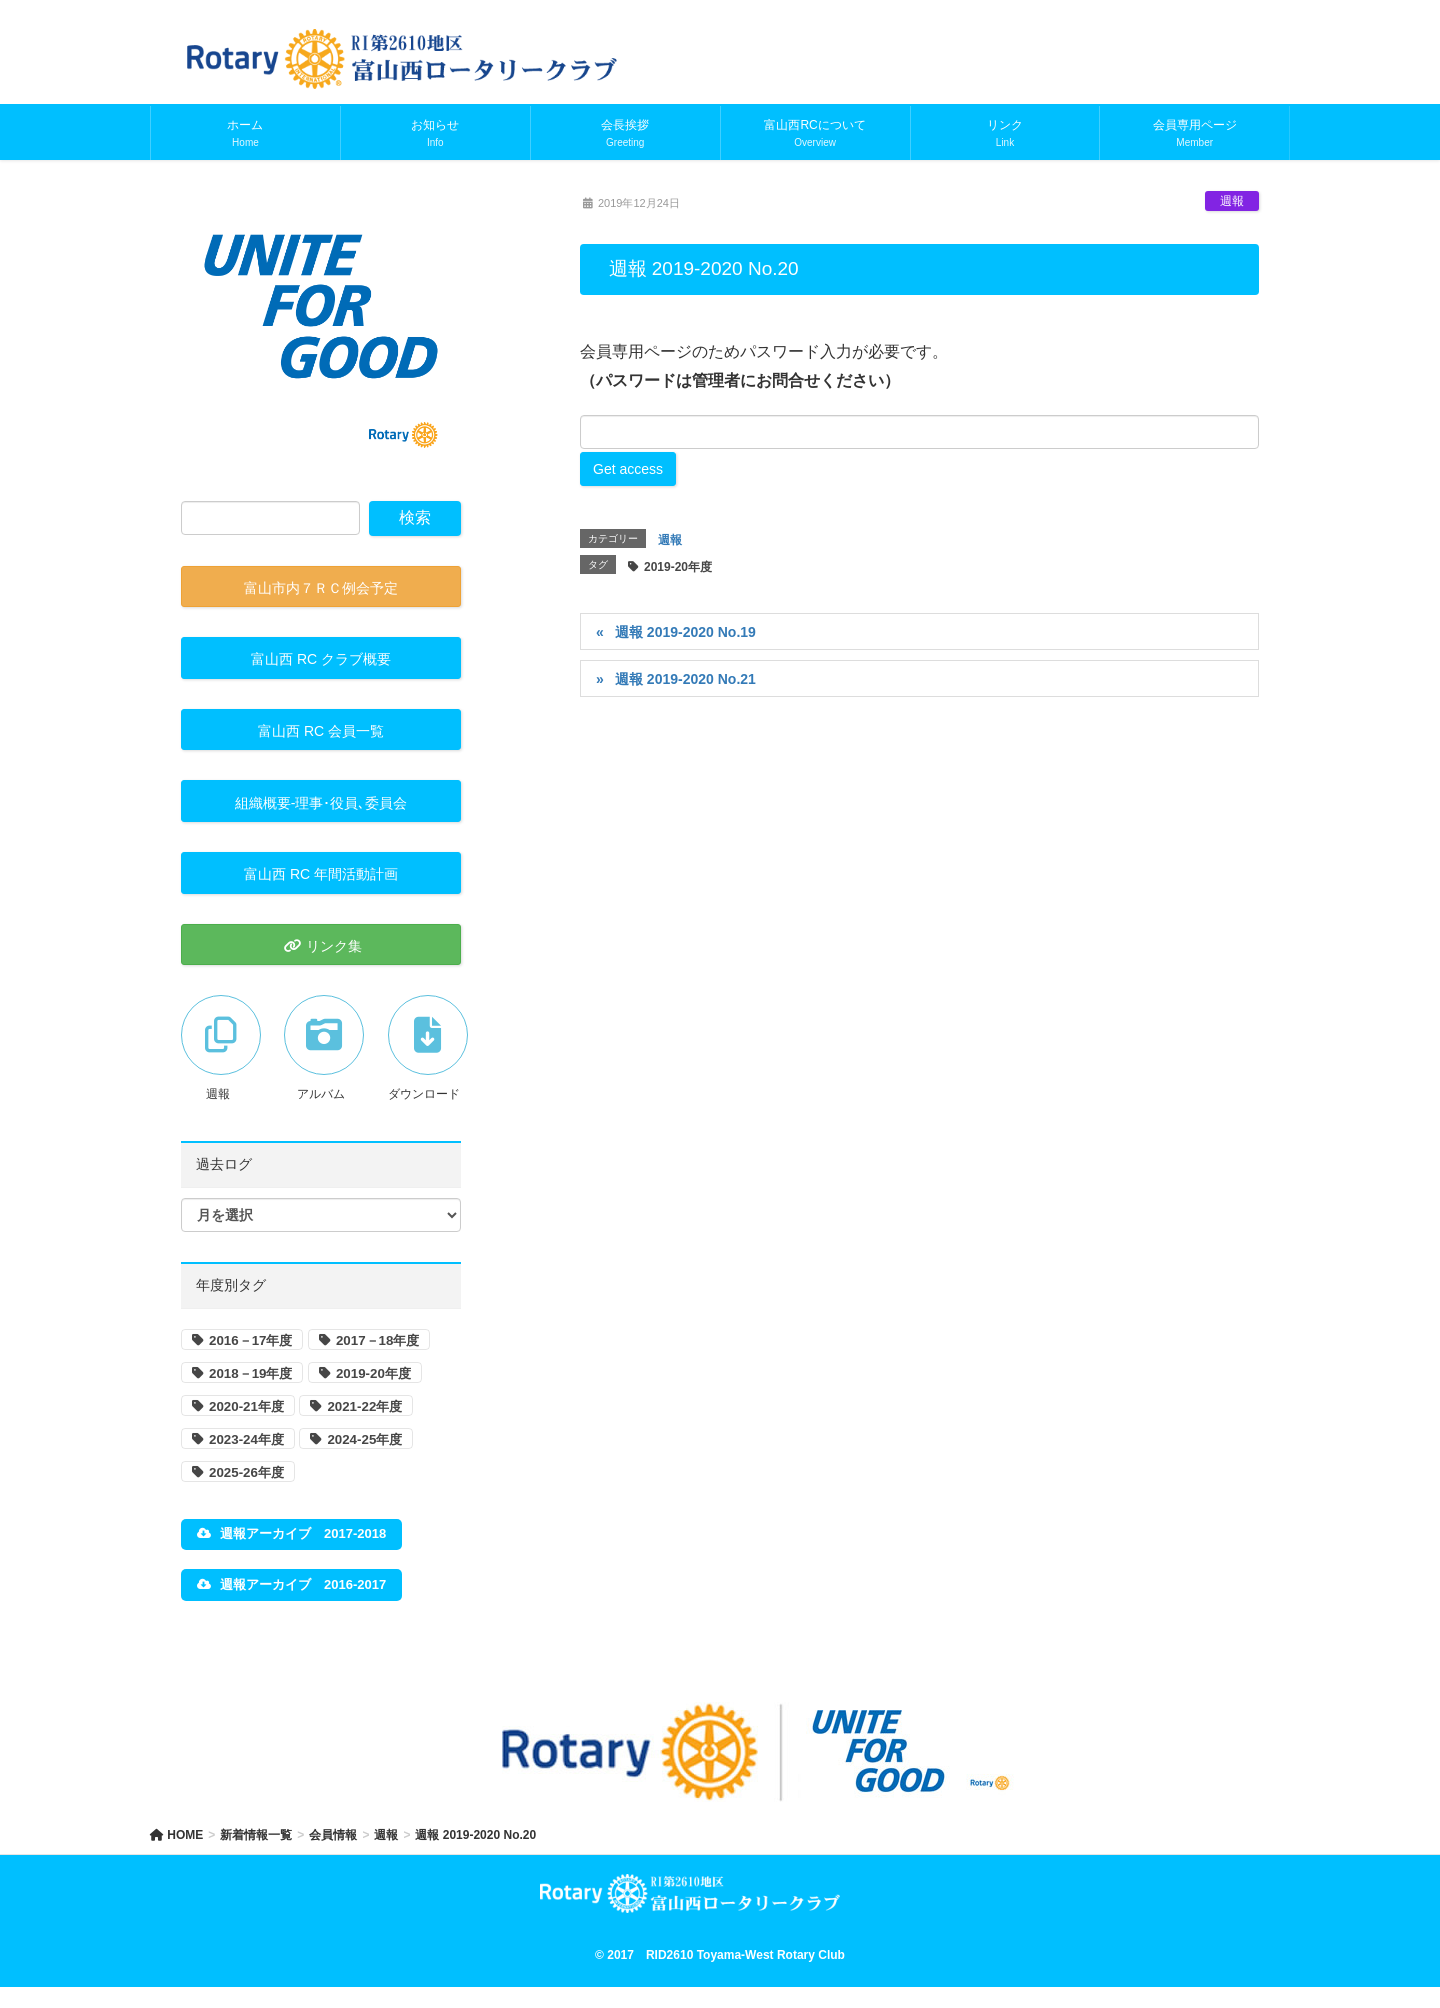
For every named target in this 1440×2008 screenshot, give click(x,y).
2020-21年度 (246, 1406)
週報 (1232, 201)
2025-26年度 (246, 1472)
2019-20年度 (678, 567)
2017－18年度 (377, 1340)
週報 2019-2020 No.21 (685, 679)
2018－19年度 (250, 1373)
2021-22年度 (364, 1406)
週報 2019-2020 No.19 (685, 632)
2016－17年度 (250, 1340)
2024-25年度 (364, 1439)
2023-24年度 (246, 1439)
